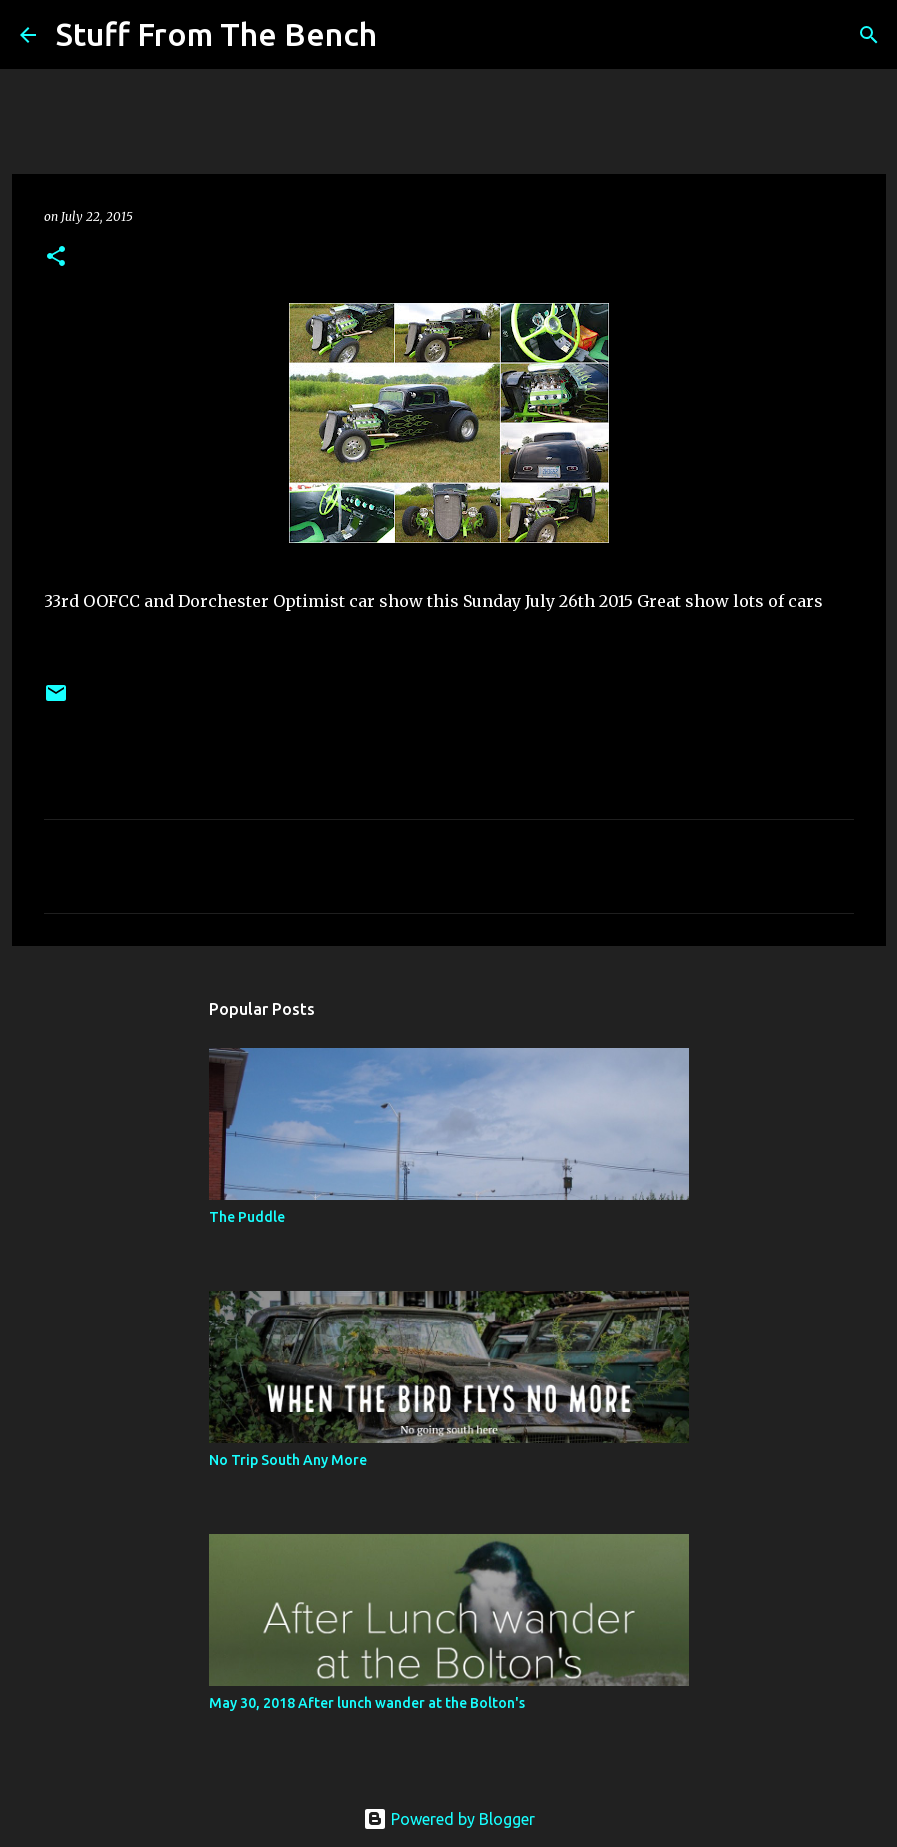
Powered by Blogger (449, 1819)
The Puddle (247, 1217)
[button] (56, 257)
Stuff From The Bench (216, 34)
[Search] (405, 35)
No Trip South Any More (288, 1460)
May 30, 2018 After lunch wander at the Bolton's (367, 1703)
